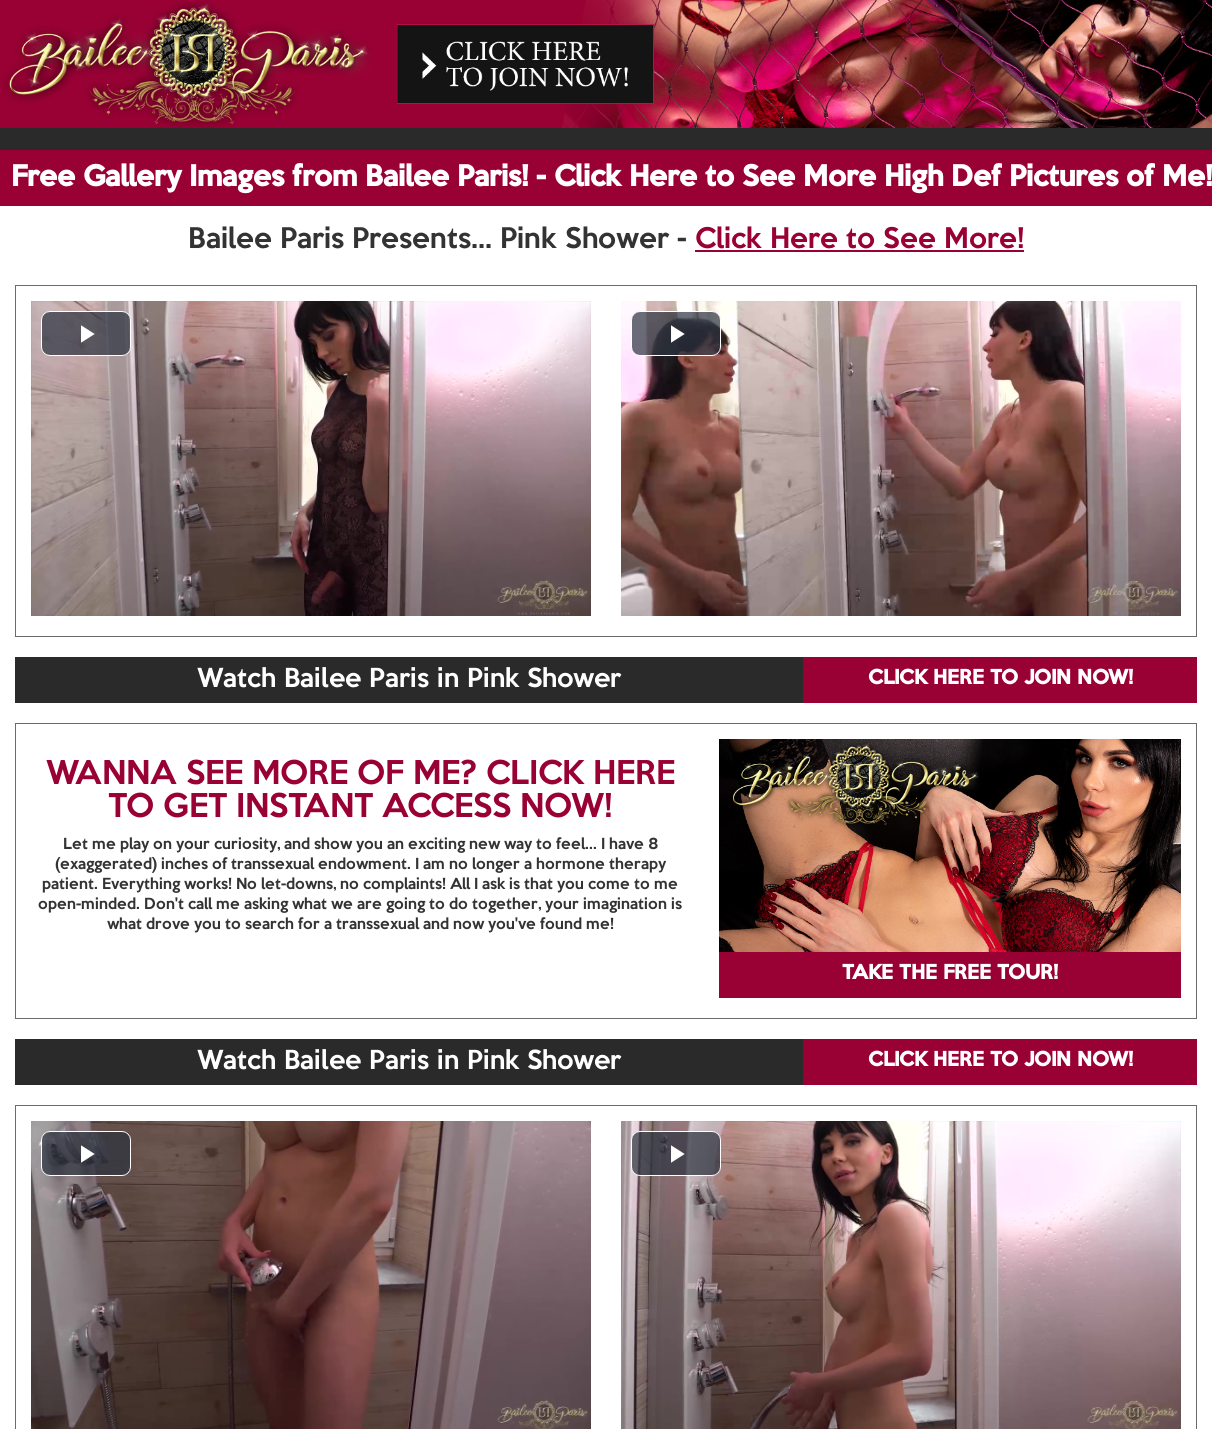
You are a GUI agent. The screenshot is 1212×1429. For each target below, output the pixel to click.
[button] (86, 333)
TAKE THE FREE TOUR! (950, 974)
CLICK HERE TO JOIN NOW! (1000, 679)
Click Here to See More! (859, 240)
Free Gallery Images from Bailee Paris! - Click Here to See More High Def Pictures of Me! (611, 178)
